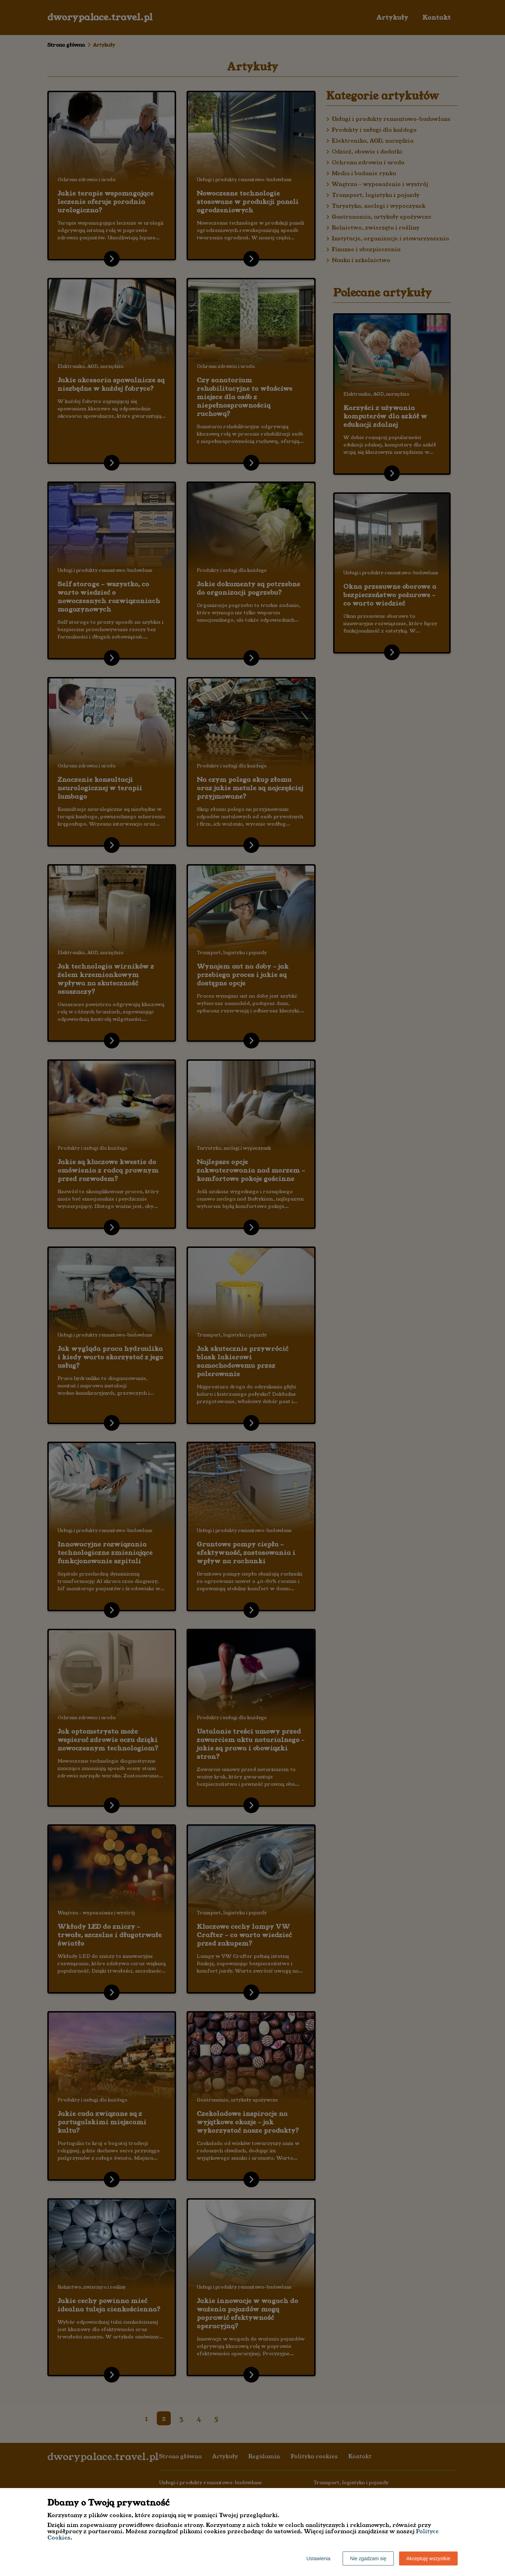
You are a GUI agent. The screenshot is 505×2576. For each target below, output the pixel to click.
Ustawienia (318, 2558)
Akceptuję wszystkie (428, 2558)
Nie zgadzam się (368, 2558)
